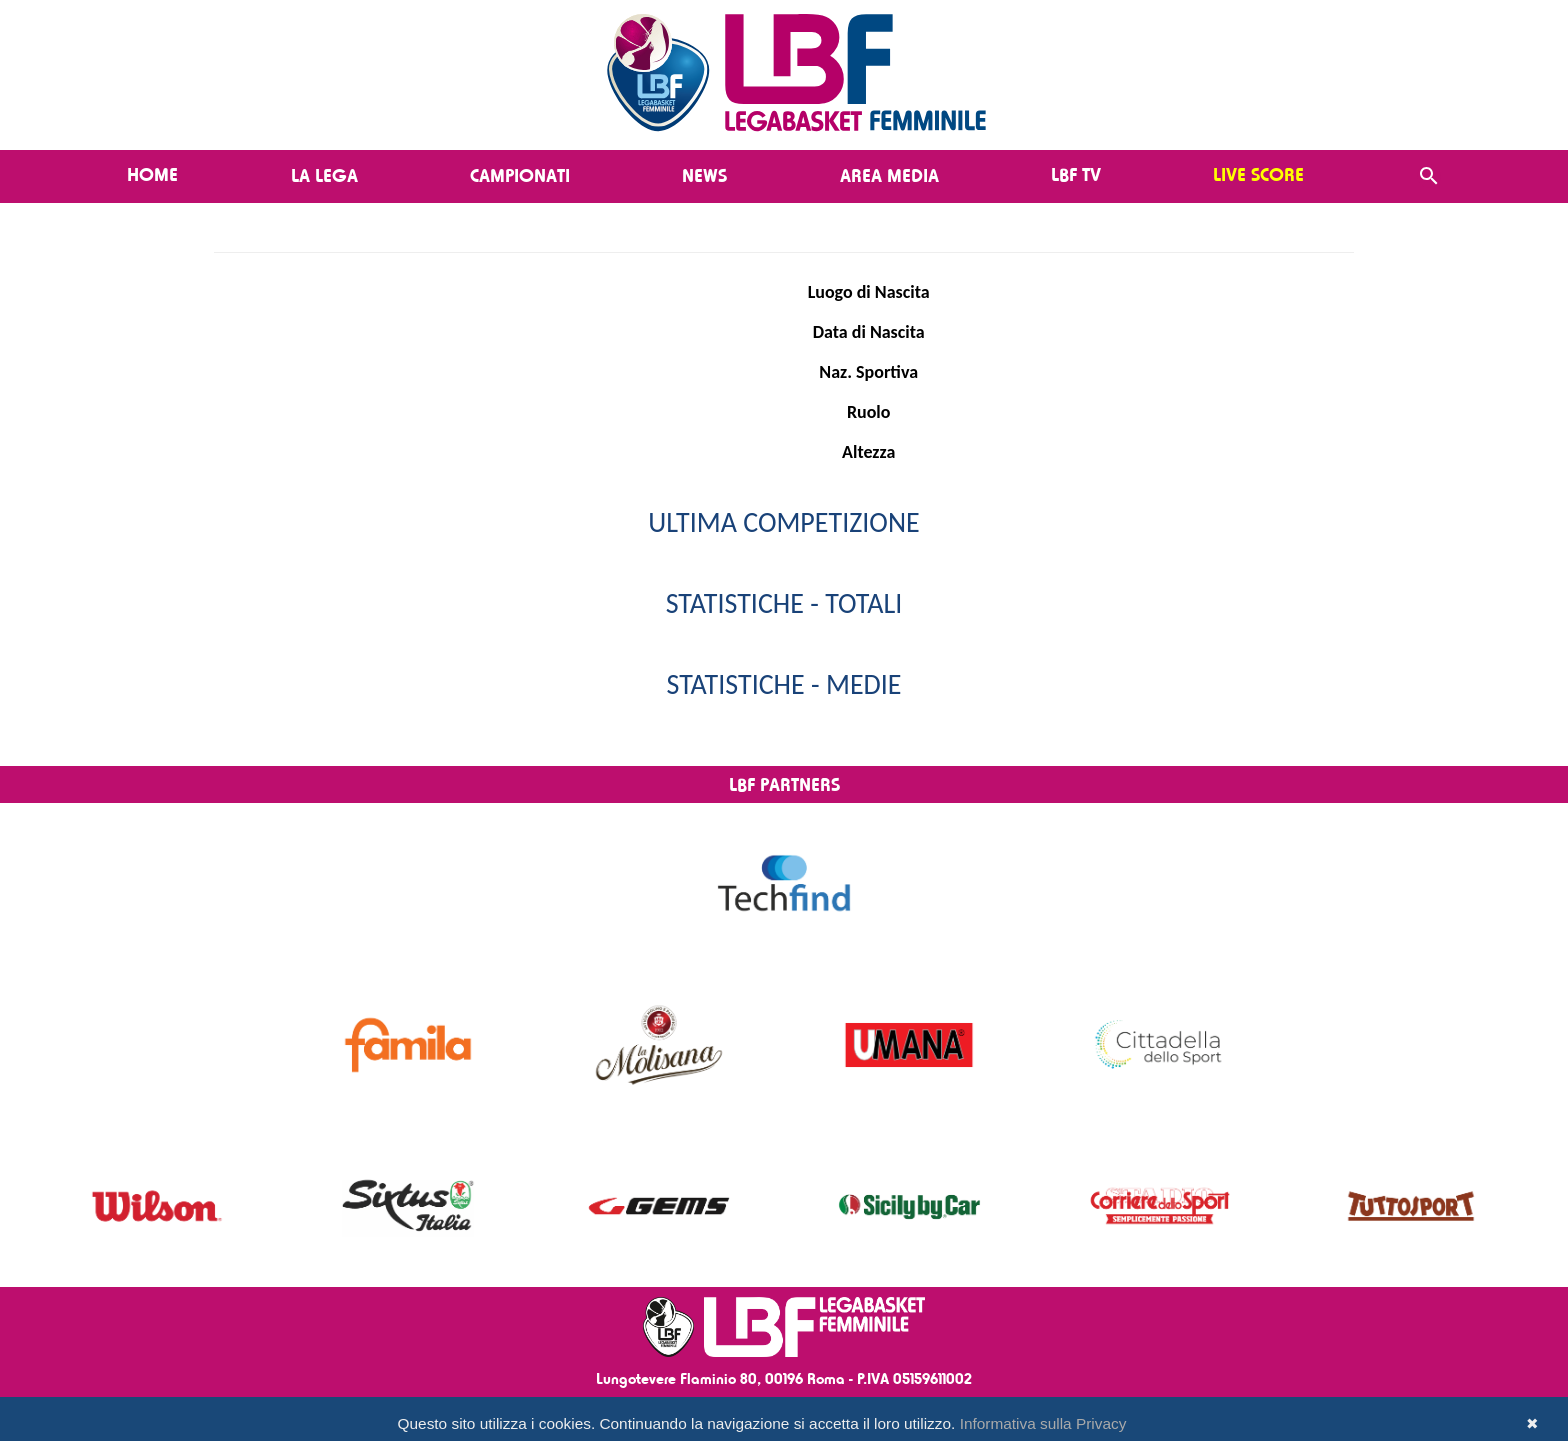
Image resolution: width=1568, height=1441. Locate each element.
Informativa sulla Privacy (1043, 1423)
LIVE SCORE (1258, 174)
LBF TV (1076, 174)
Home (152, 174)
